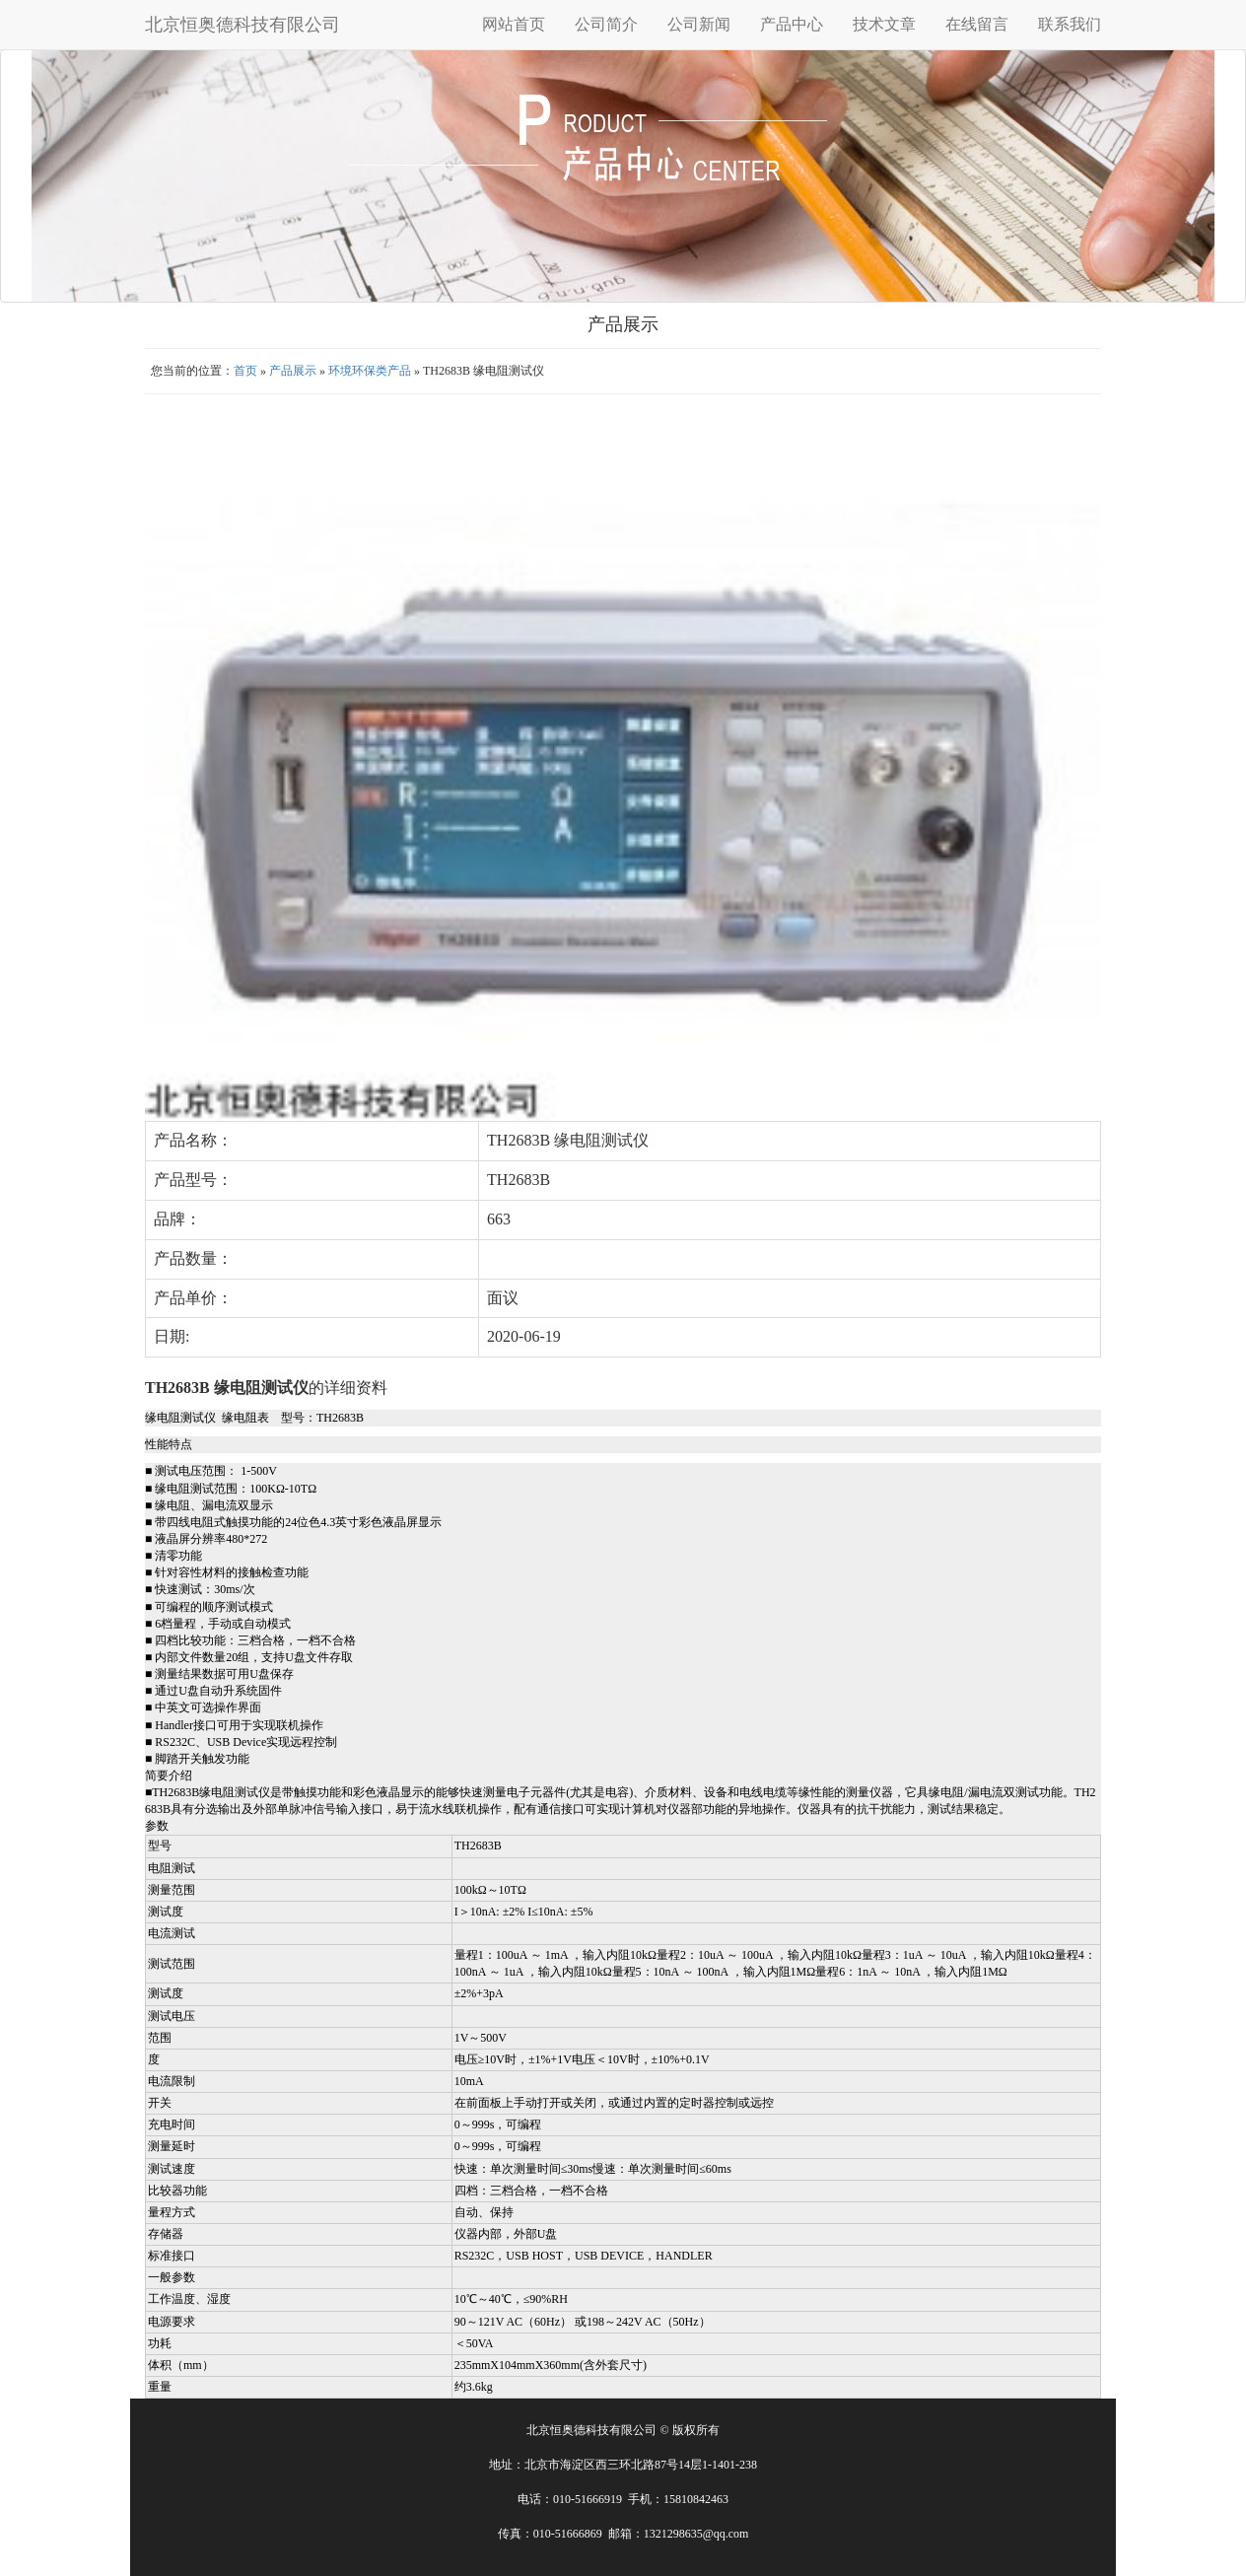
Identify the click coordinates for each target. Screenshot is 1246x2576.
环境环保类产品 (369, 371)
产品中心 (791, 24)
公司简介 (606, 24)
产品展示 (292, 371)
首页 (245, 371)
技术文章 (884, 24)
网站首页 (513, 24)
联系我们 (1069, 24)
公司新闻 (698, 24)
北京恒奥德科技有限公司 (242, 25)
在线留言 (976, 24)
